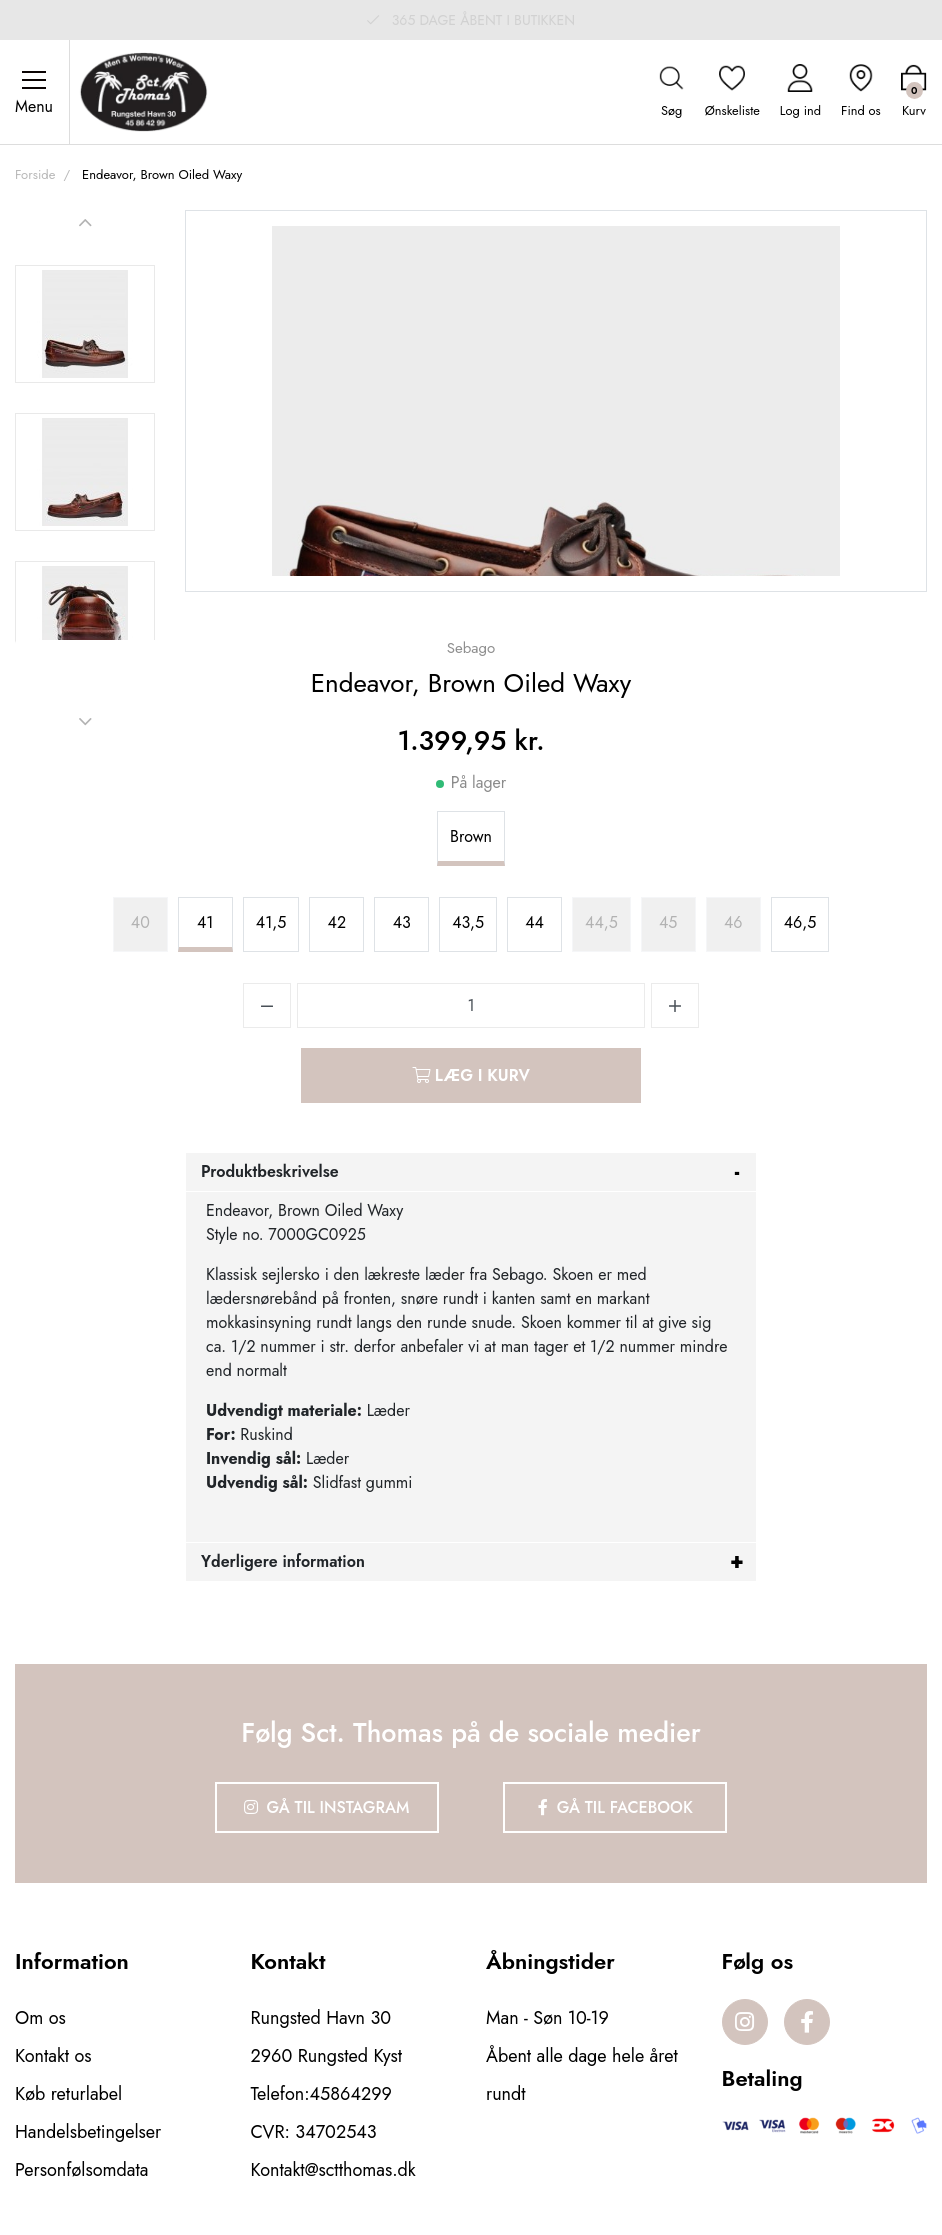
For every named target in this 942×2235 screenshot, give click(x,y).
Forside (35, 174)
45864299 (351, 2094)
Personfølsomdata (81, 2170)
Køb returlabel (68, 2094)
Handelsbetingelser (88, 2132)
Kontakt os (53, 2056)
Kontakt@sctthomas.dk (333, 2170)
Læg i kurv (471, 1075)
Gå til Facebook (615, 1807)
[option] (85, 324)
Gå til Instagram (327, 1807)
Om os (40, 2018)
